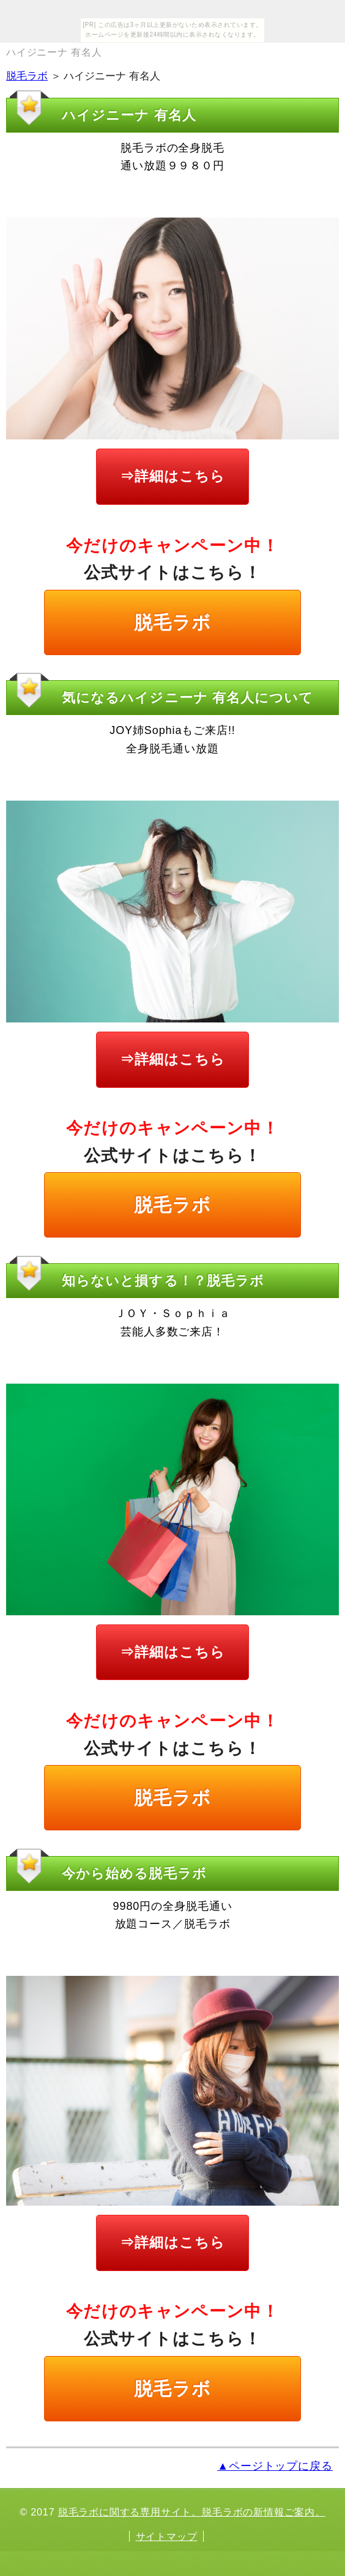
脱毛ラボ (27, 76)
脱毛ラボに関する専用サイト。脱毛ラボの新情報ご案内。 (191, 2511)
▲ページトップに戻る (275, 2466)
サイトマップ (167, 2536)
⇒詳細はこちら (172, 476)
